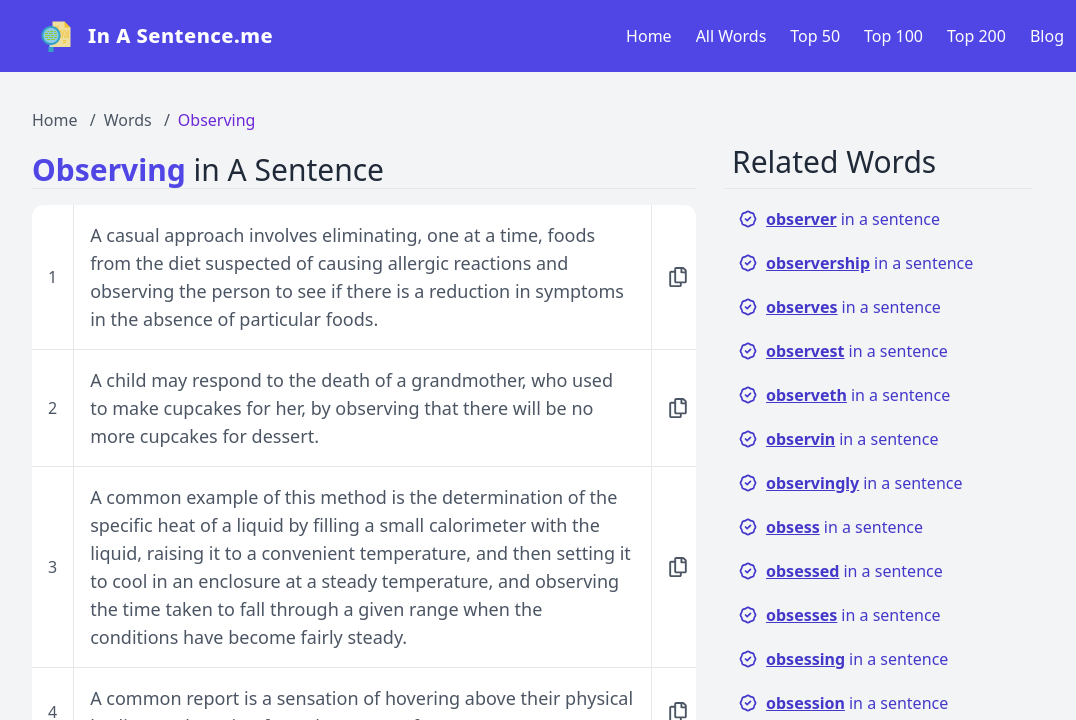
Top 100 (893, 36)
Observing (217, 120)
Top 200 (976, 36)
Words (128, 120)
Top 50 (815, 36)
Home (649, 36)
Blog (1047, 36)
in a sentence (839, 219)
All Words (731, 36)
